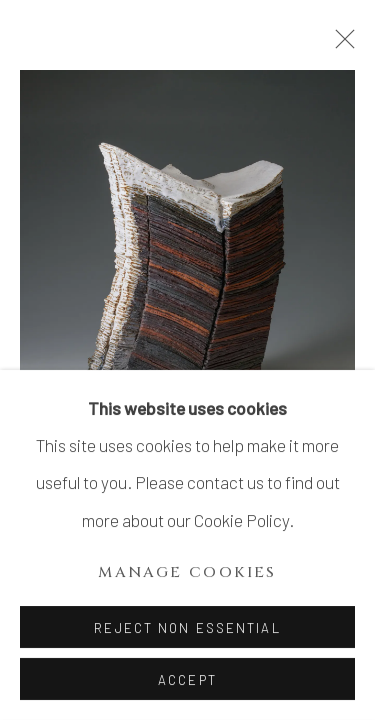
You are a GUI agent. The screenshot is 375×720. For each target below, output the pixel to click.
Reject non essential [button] (187, 628)
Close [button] (340, 45)
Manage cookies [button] (187, 572)
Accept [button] (187, 680)
